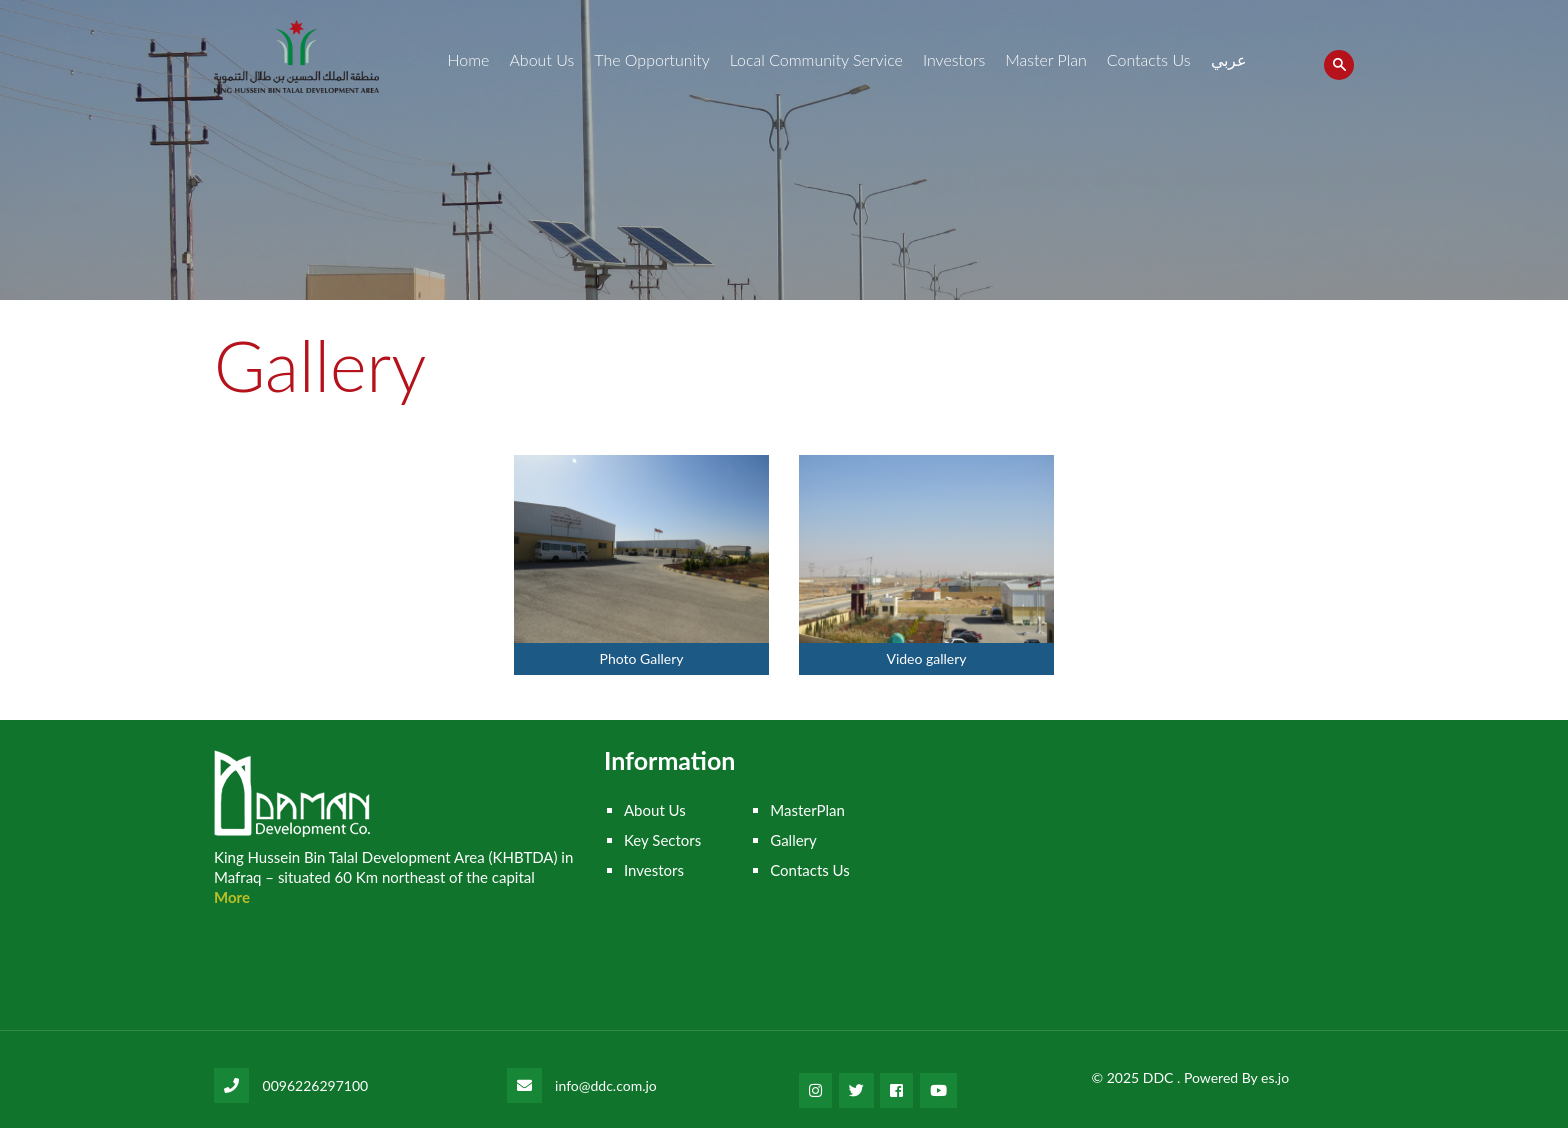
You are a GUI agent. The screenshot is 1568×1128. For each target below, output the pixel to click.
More (232, 897)
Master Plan (1046, 59)
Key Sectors (662, 840)
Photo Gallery (642, 658)
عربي (1229, 59)
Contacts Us (1149, 59)
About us (655, 810)
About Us (541, 59)
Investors (954, 59)
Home (468, 59)
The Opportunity (651, 59)
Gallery (793, 840)
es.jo (1275, 1077)
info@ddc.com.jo (606, 1085)
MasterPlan (807, 810)
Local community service (816, 59)
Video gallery (926, 658)
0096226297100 (316, 1085)
